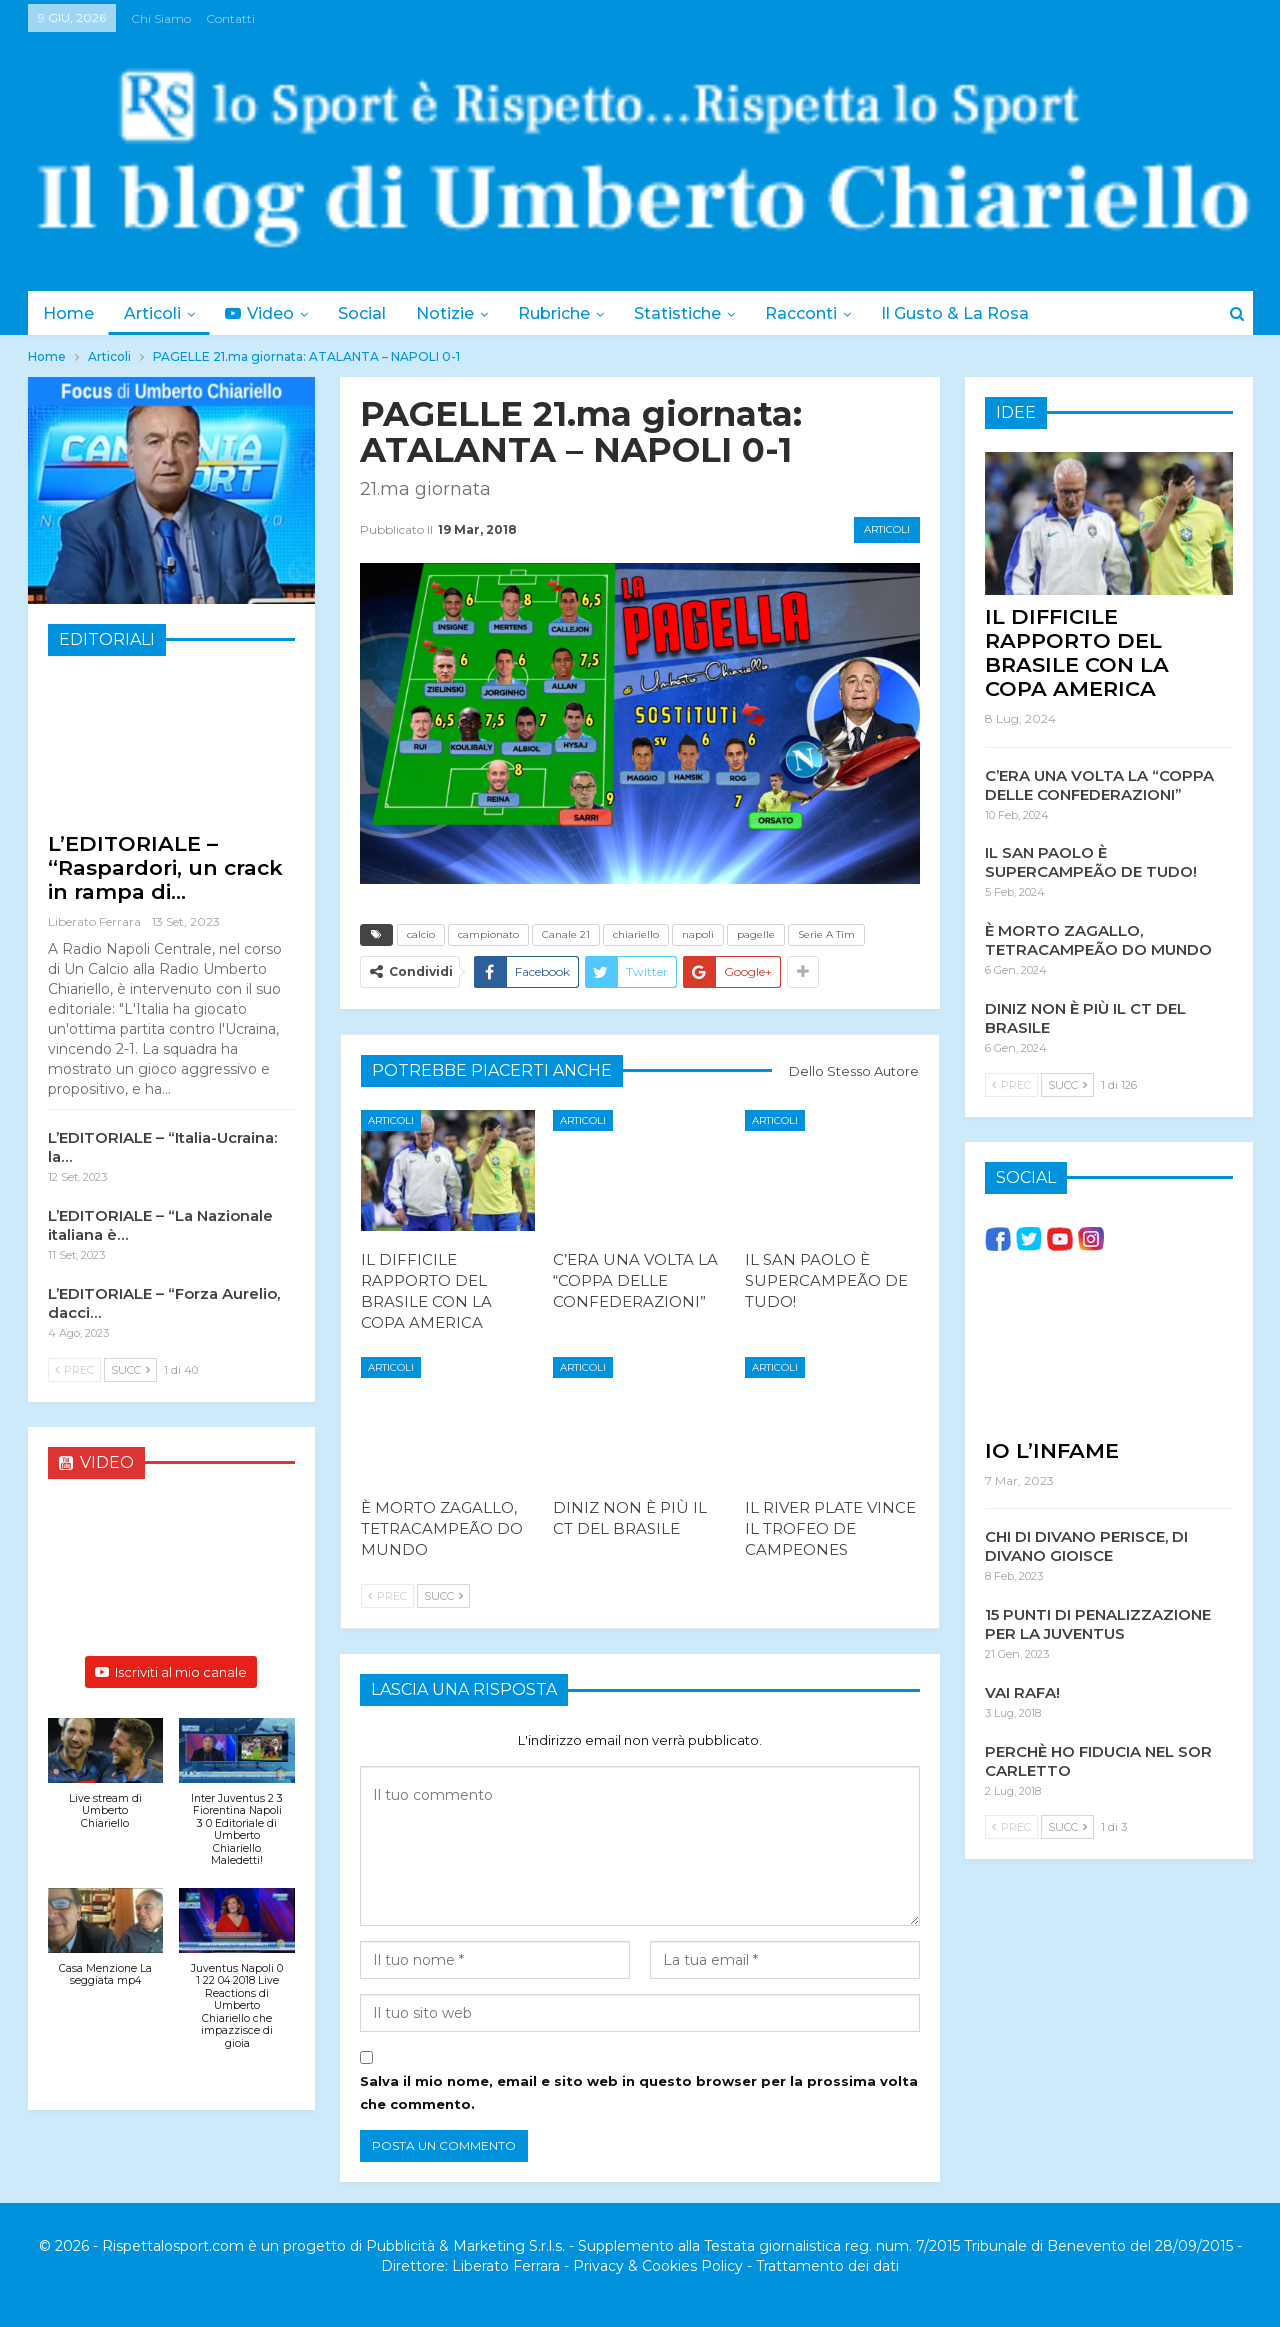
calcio (421, 934)
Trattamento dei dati (827, 2266)
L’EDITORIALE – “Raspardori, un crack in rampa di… (165, 867)
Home (68, 313)
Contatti (230, 18)
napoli (698, 934)
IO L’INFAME (1052, 1450)
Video (265, 313)
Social (371, 313)
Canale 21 (566, 934)
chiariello (636, 934)
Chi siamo (161, 18)
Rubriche (569, 313)
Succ (443, 1596)
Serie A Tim (826, 934)
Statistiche (695, 313)
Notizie (457, 313)
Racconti (822, 313)
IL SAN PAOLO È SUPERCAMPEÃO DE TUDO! (1091, 862)
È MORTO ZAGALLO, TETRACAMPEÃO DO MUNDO (1098, 940)
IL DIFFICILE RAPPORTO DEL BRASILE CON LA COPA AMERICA (1077, 652)
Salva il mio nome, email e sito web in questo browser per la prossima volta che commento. (639, 2092)
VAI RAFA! (1022, 1692)
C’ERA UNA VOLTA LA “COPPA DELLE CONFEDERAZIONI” (1099, 785)
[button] (106, 1784)
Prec (387, 1596)
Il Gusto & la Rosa (979, 313)
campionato (488, 934)
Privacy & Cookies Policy (658, 2266)
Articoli (155, 313)
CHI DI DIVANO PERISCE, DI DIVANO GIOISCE (1086, 1546)
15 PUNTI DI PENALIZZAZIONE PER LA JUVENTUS (1098, 1624)
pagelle (756, 934)
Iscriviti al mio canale (171, 1672)
